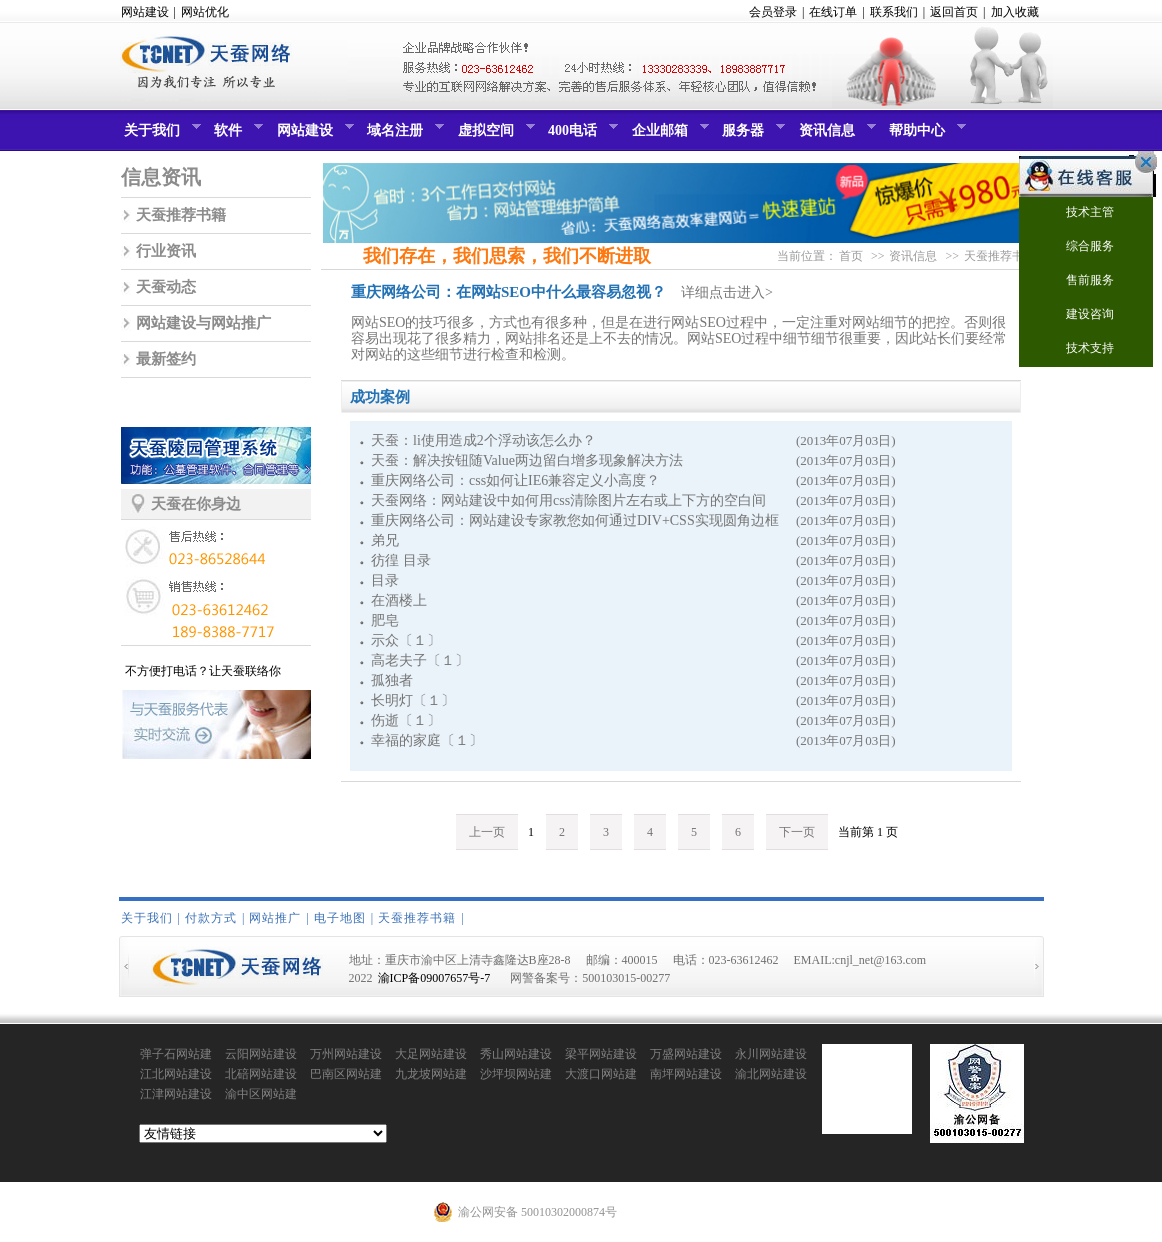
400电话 (580, 135)
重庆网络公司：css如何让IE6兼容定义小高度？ (515, 480)
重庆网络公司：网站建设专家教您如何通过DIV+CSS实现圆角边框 (575, 520)
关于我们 (160, 135)
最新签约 (166, 359)
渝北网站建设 (771, 1074)
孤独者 (392, 680)
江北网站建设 (176, 1074)
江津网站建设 (176, 1094)
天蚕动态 (166, 287)
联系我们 (894, 12)
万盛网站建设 (686, 1054)
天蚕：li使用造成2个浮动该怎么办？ (483, 440)
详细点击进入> (727, 292)
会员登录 (773, 12)
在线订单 (833, 12)
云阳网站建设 (261, 1054)
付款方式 (211, 918)
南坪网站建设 (686, 1074)
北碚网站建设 (261, 1074)
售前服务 (1077, 281)
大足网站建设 (431, 1054)
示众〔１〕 (406, 640)
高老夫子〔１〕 (420, 660)
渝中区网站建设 (261, 1095)
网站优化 (205, 12)
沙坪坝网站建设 (516, 1075)
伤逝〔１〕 (406, 720)
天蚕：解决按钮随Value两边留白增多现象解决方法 (527, 460)
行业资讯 (166, 251)
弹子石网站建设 (176, 1055)
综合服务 (1077, 247)
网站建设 (145, 12)
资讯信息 (835, 135)
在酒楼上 (399, 600)
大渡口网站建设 (601, 1075)
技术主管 (1077, 213)
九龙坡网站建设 (431, 1075)
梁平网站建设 (601, 1054)
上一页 (487, 832)
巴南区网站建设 (346, 1075)
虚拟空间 (494, 135)
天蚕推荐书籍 (181, 215)
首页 (851, 256)
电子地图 (340, 918)
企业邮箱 (668, 135)
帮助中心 (925, 135)
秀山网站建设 (516, 1054)
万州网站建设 (346, 1054)
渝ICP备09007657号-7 (434, 978)
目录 (385, 580)
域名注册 (403, 135)
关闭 (1141, 162)
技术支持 (1077, 349)
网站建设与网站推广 (203, 323)
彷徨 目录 (401, 560)
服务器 (751, 135)
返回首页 (954, 12)
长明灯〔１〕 (413, 700)
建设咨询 (1077, 315)
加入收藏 (1015, 12)
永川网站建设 (771, 1054)
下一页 (797, 832)
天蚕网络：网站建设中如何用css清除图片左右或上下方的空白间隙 (568, 502)
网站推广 (275, 918)
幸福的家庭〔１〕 (427, 740)
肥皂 (385, 620)
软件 (236, 135)
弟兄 (385, 540)
